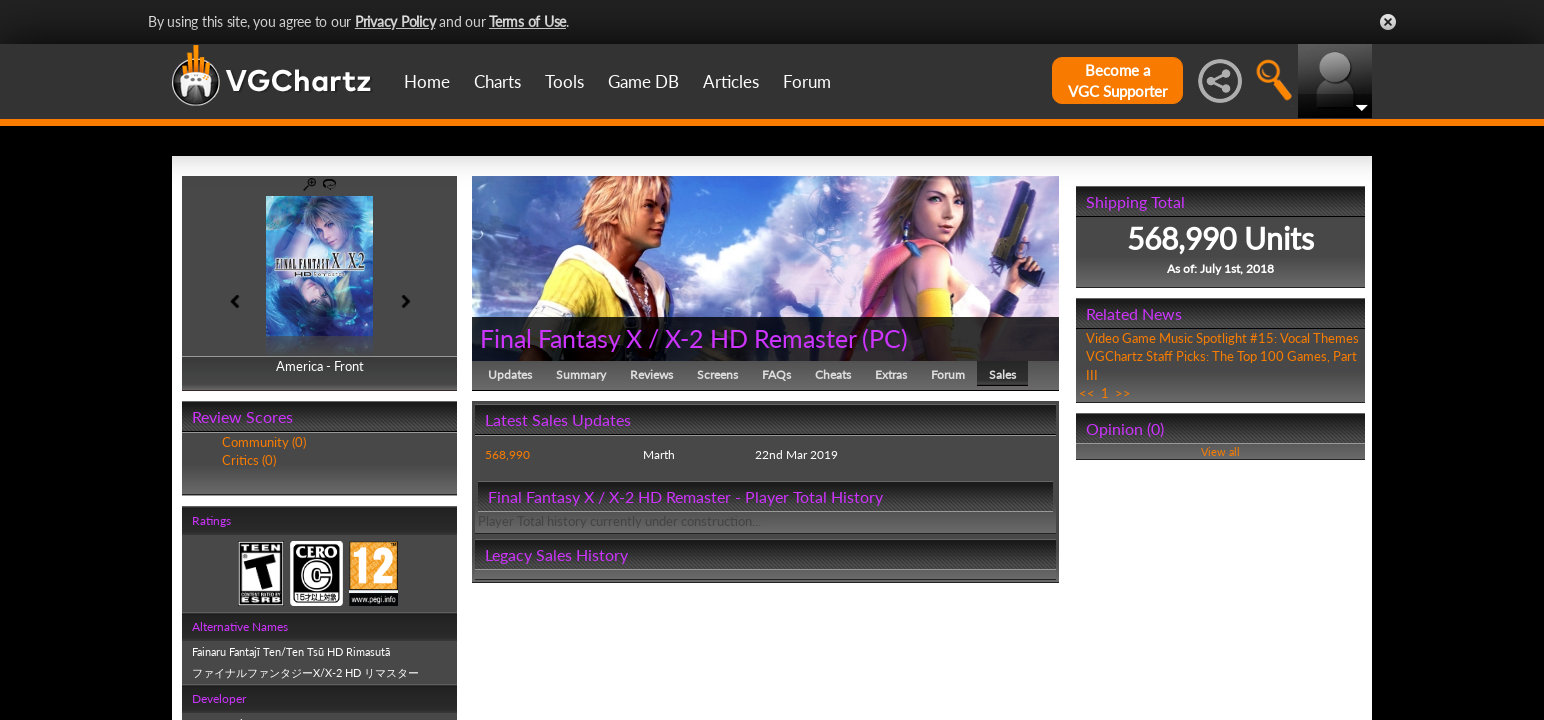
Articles (731, 81)
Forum (807, 81)
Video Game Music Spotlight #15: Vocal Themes (1222, 338)
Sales (1002, 374)
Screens (717, 374)
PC (885, 338)
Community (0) (264, 442)
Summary (581, 374)
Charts (497, 81)
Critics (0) (249, 460)
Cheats (833, 374)
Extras (891, 374)
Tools (564, 81)
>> (1123, 393)
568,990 (507, 454)
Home (427, 81)
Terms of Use (527, 21)
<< (1087, 393)
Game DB (643, 81)
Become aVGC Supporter (1117, 80)
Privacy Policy (395, 21)
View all (1220, 451)
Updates (510, 374)
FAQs (776, 374)
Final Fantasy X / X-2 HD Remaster (668, 338)
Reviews (651, 374)
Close (1388, 22)
